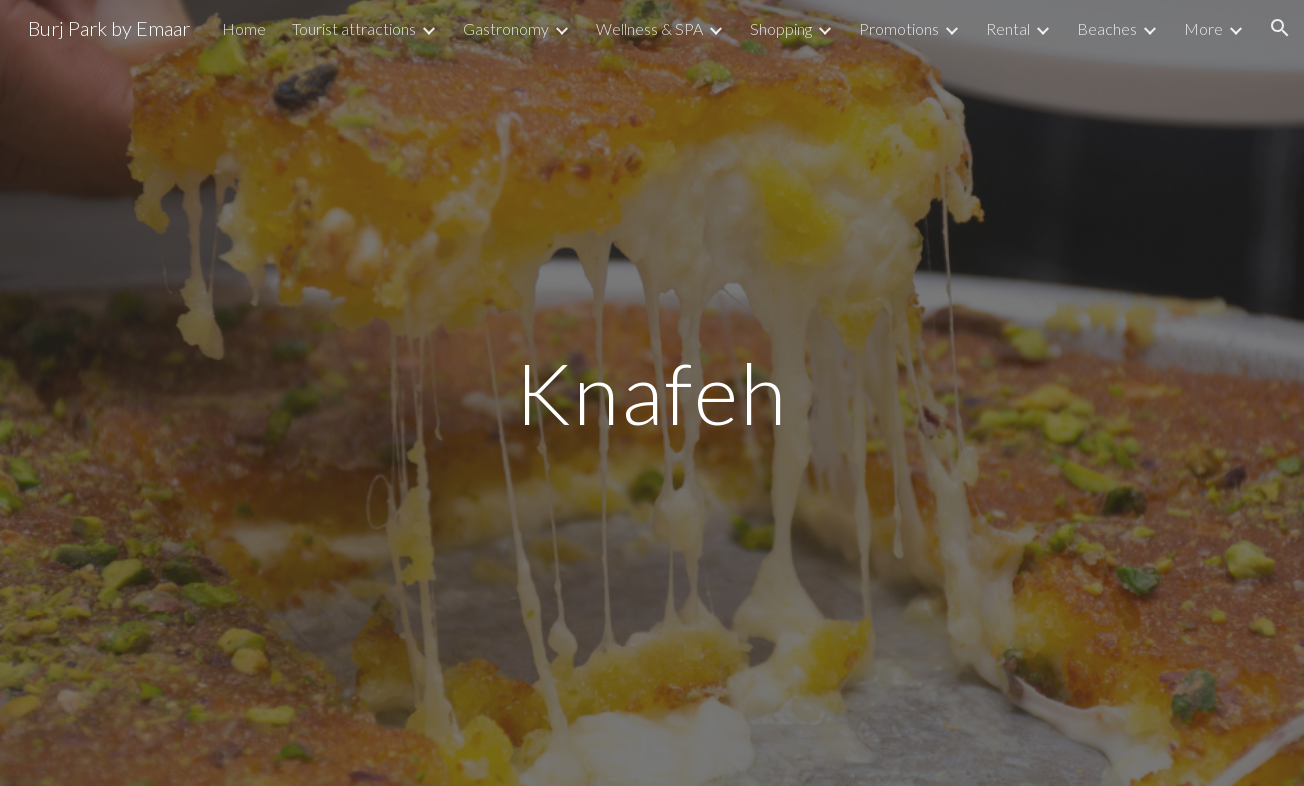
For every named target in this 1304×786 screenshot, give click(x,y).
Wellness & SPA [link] (649, 28)
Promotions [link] (899, 28)
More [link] (1203, 28)
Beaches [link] (1107, 28)
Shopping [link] (781, 28)
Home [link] (244, 28)
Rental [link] (1008, 28)
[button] (1280, 28)
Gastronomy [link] (506, 28)
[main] (652, 392)
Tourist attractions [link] (354, 28)
